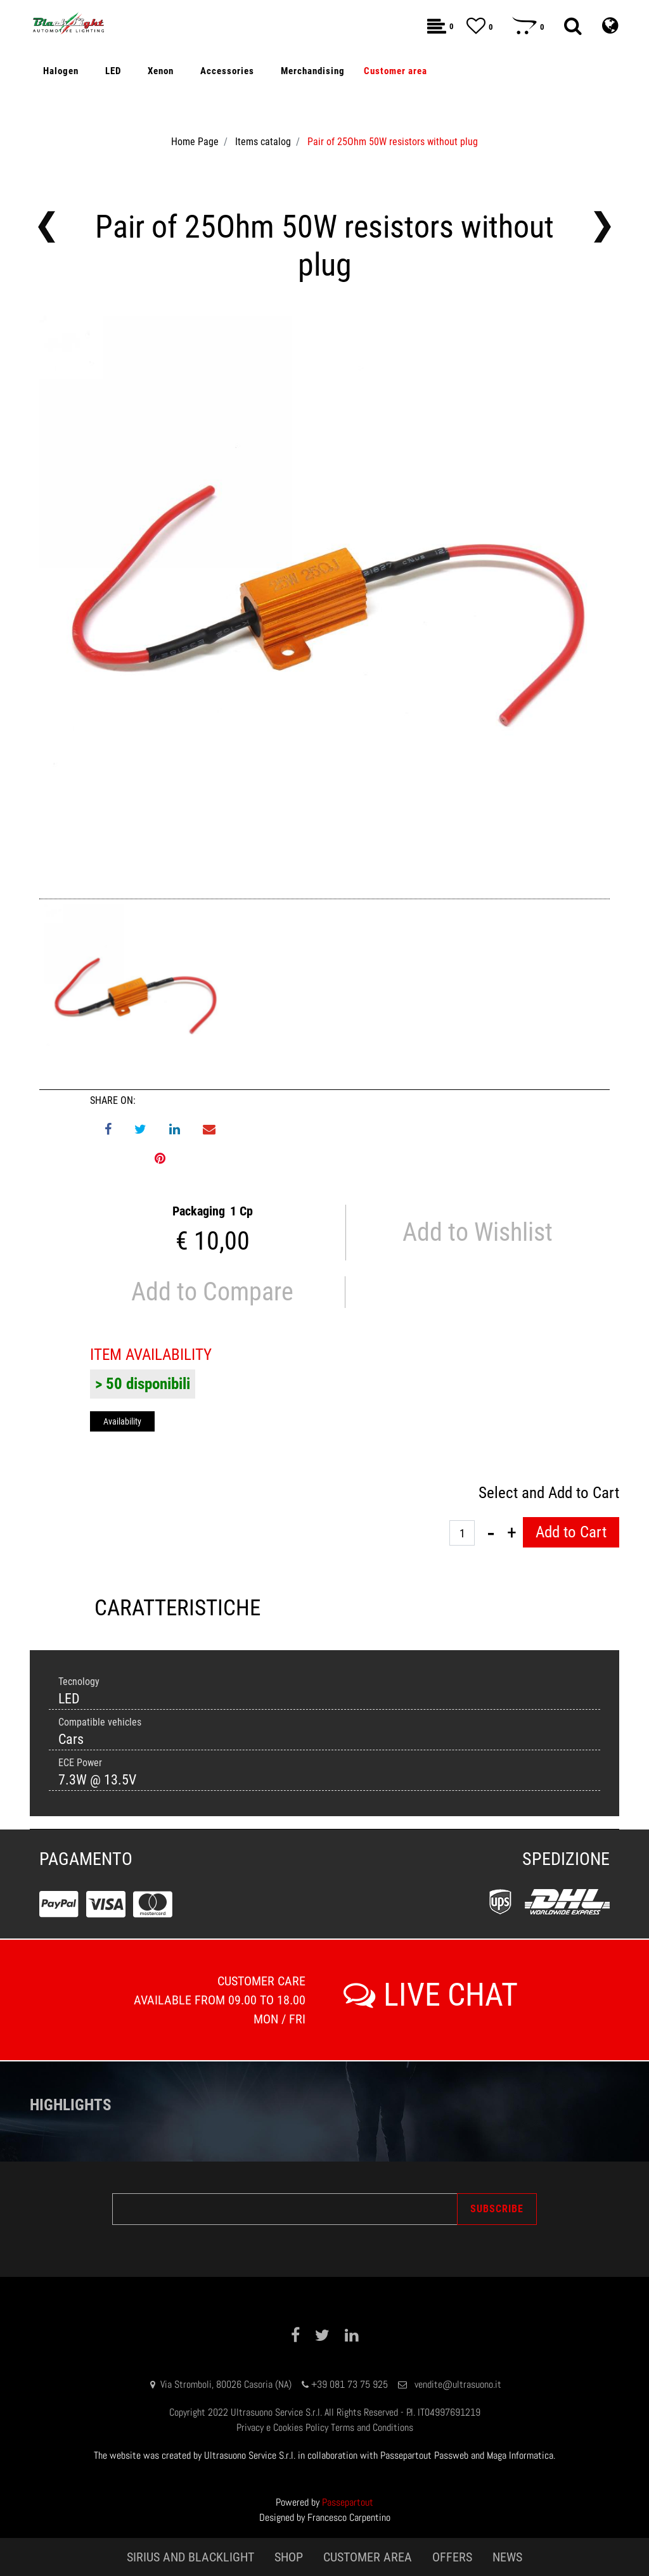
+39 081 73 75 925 (349, 2384)
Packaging (198, 1211)
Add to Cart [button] (571, 1532)
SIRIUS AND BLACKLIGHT (190, 2557)
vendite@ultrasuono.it (457, 2384)
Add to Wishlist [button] (477, 1232)
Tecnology (79, 1682)
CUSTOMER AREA (367, 2557)
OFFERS (452, 2557)
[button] (572, 26)
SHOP (288, 2557)
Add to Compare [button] (212, 1292)
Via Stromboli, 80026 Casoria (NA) (226, 2384)
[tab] (177, 1609)
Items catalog (263, 142)
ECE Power (80, 1763)
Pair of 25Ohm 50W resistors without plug (392, 142)
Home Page (195, 142)
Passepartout (347, 2502)
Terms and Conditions (372, 2427)
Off (88, 353)
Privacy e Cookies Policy (282, 2427)
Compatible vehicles (99, 1722)
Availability (122, 1421)
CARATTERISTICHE (177, 1608)
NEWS (507, 2557)
